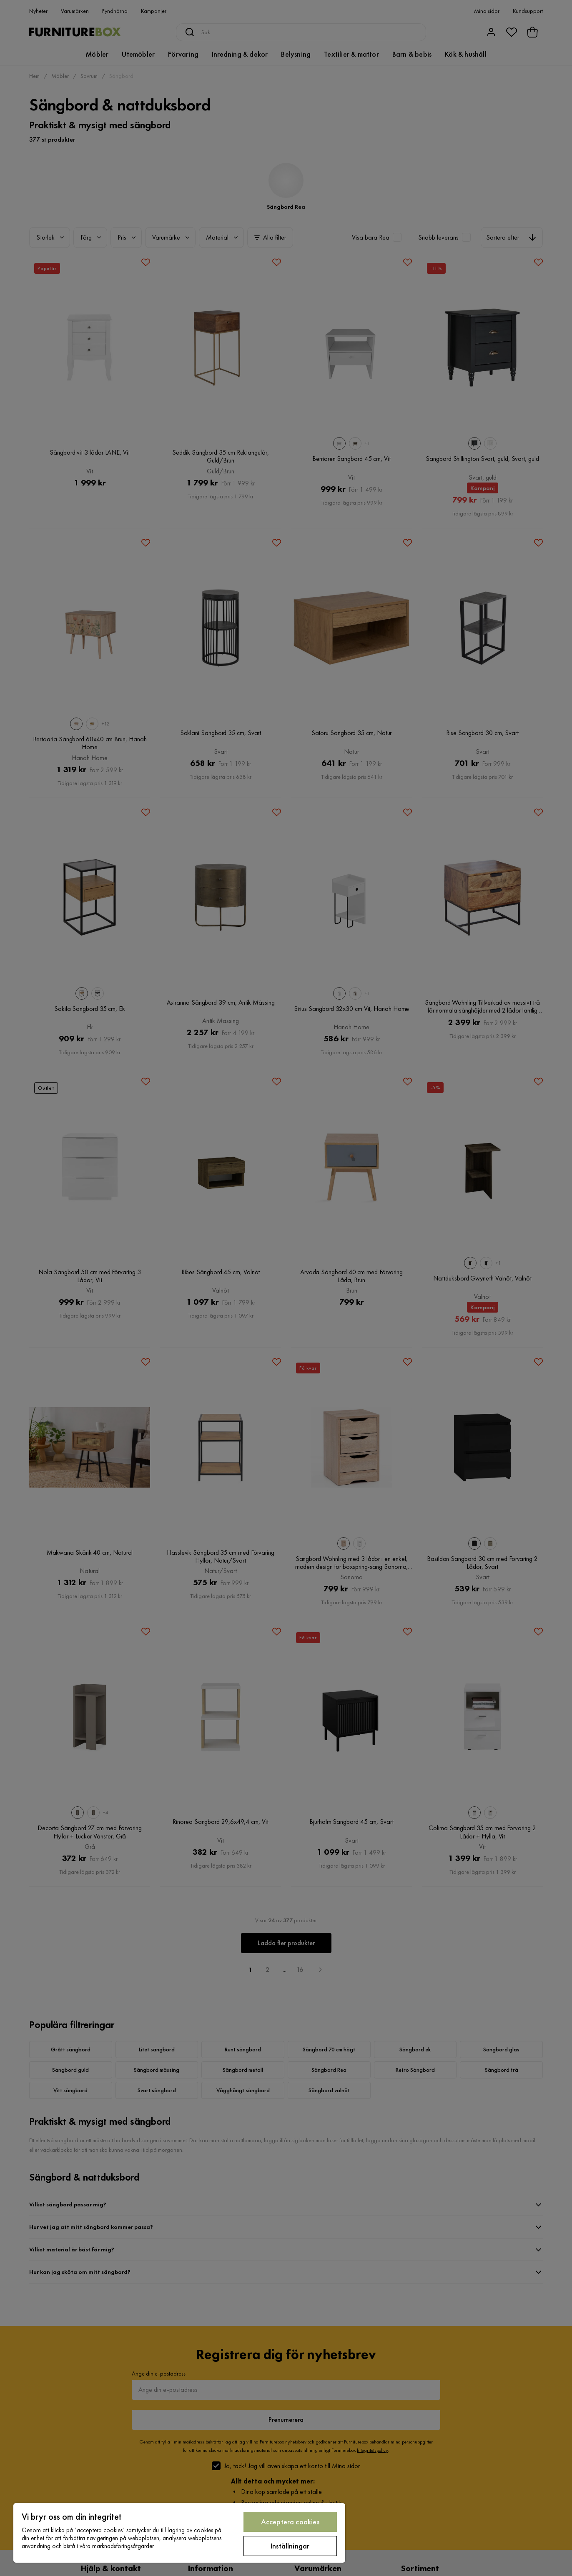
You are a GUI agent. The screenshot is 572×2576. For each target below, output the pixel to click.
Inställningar (290, 2546)
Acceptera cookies (290, 2521)
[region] (179, 2533)
